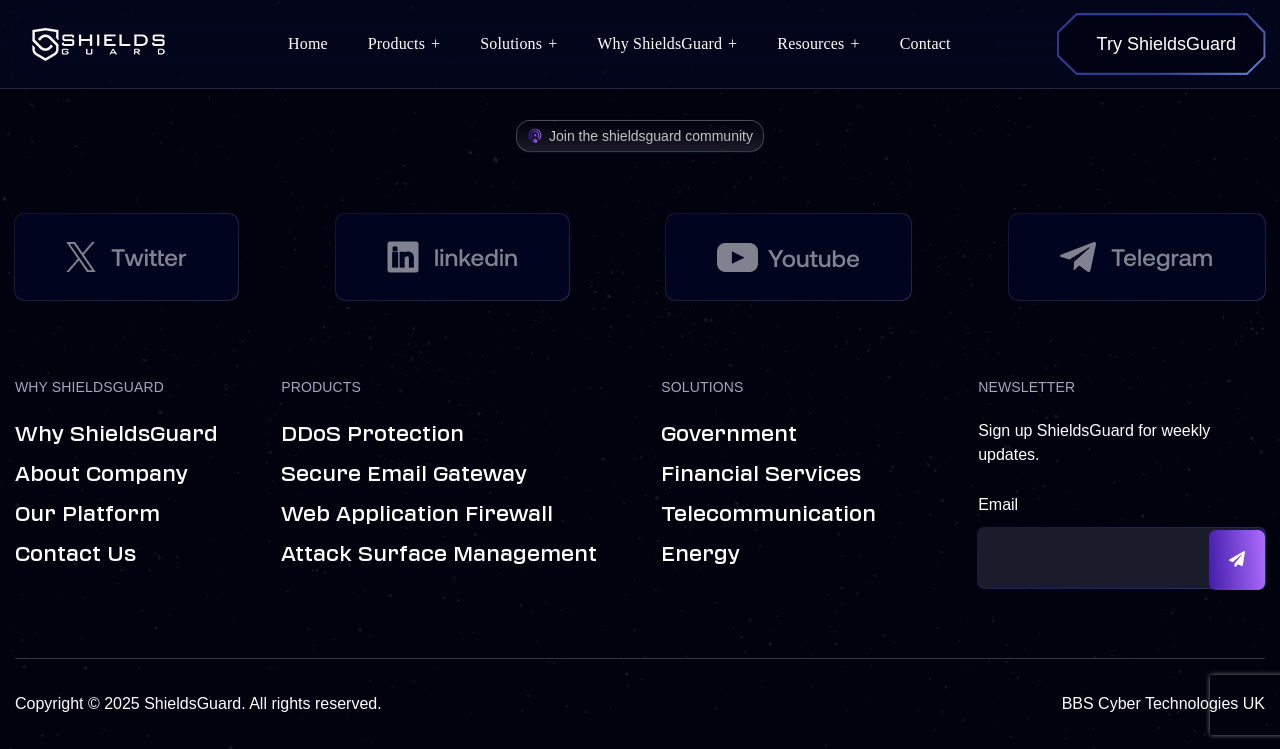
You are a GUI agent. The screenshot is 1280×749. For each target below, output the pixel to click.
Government (729, 434)
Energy (700, 554)
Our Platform (87, 514)
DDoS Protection (372, 434)
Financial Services (761, 474)
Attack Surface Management (439, 554)
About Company (101, 474)
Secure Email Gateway (404, 474)
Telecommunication (768, 514)
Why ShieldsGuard (116, 434)
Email (998, 504)
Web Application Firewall (417, 514)
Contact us (75, 554)
